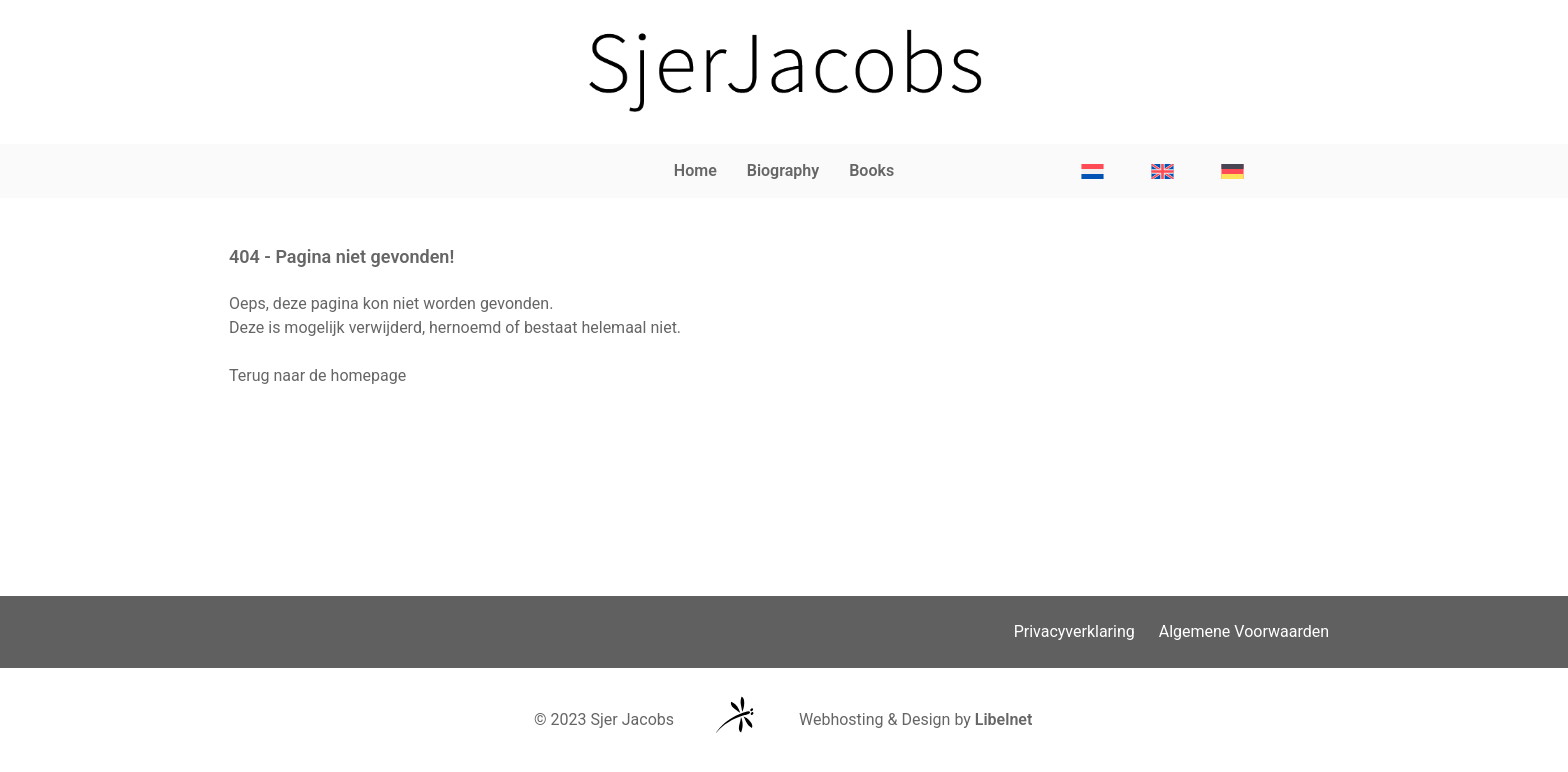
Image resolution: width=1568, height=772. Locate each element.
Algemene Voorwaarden (1244, 631)
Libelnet (1004, 719)
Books (871, 170)
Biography (783, 170)
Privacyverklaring (1074, 631)
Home (695, 170)
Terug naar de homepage (317, 375)
